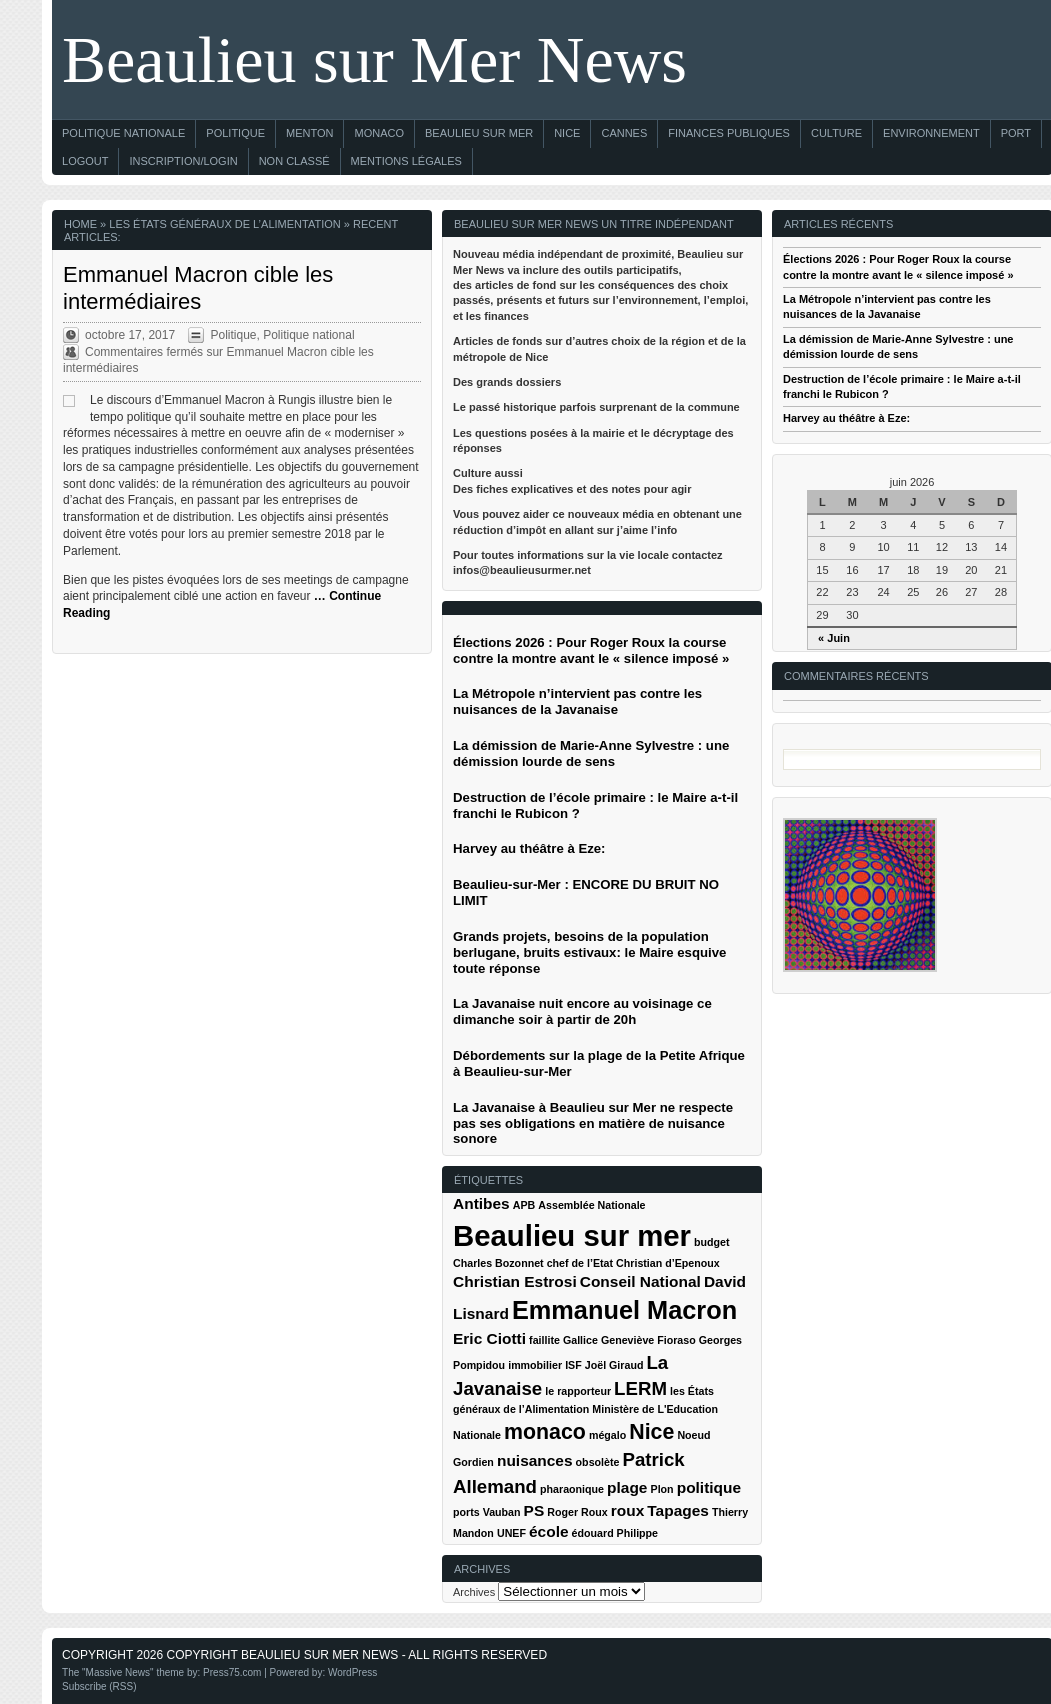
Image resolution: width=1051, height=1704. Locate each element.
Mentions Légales (406, 161)
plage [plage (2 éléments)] (627, 1487)
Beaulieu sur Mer (479, 133)
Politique (235, 133)
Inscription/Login (183, 161)
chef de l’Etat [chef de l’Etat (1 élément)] (580, 1263)
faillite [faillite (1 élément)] (544, 1340)
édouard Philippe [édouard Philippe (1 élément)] (615, 1533)
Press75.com (232, 1672)
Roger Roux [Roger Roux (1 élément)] (577, 1512)
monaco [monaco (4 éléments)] (545, 1432)
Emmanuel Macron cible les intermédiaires (198, 287)
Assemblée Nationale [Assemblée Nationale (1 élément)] (591, 1205)
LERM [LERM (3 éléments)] (640, 1388)
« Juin (834, 638)
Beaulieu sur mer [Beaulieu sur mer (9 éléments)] (572, 1235)
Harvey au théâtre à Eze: (846, 418)
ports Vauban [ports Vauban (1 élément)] (487, 1512)
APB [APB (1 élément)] (524, 1205)
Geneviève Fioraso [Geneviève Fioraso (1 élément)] (648, 1340)
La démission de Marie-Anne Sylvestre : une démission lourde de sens (591, 753)
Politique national (308, 335)
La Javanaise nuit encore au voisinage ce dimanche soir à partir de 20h (582, 1011)
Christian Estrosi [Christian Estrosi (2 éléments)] (515, 1281)
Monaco (379, 133)
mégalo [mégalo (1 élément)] (607, 1435)
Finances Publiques (729, 133)
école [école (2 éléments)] (549, 1531)
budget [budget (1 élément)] (712, 1242)
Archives (474, 1592)
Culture (836, 133)
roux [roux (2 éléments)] (628, 1510)
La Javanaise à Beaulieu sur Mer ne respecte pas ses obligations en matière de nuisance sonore (593, 1123)
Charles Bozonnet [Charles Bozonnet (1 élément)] (498, 1263)
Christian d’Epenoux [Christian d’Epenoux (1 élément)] (668, 1263)
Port (1016, 133)
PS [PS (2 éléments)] (534, 1510)
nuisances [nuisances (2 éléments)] (535, 1460)
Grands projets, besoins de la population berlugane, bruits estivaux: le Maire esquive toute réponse (589, 952)
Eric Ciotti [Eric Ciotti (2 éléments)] (489, 1338)
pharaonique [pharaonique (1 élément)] (572, 1489)
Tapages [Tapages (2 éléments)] (678, 1510)
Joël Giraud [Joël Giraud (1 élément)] (614, 1365)
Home (80, 224)
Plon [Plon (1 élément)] (662, 1489)
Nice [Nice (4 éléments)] (651, 1432)
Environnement (931, 133)
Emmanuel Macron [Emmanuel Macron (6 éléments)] (624, 1310)
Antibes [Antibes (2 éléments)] (481, 1203)
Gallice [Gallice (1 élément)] (580, 1340)
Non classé (294, 161)
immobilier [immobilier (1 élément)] (535, 1365)
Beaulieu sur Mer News (374, 59)
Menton (309, 133)
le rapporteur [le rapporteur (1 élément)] (578, 1391)
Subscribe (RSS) (99, 1686)
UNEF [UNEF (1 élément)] (511, 1533)
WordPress (352, 1672)
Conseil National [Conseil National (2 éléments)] (640, 1281)
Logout (85, 161)
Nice (567, 133)
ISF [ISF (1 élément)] (573, 1365)
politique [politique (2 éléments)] (709, 1487)
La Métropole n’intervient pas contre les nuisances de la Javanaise (577, 701)
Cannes (624, 133)
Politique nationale (123, 133)
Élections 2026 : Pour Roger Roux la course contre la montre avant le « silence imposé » (591, 650)
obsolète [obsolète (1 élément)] (598, 1462)
